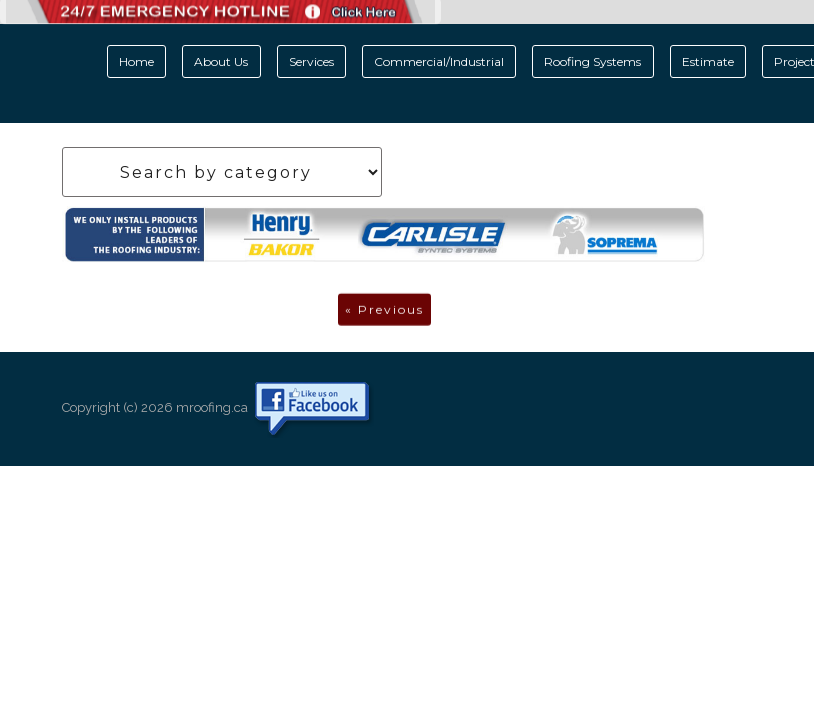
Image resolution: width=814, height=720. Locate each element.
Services (311, 61)
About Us (221, 61)
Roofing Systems (592, 61)
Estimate (708, 61)
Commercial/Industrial (439, 61)
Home (136, 61)
